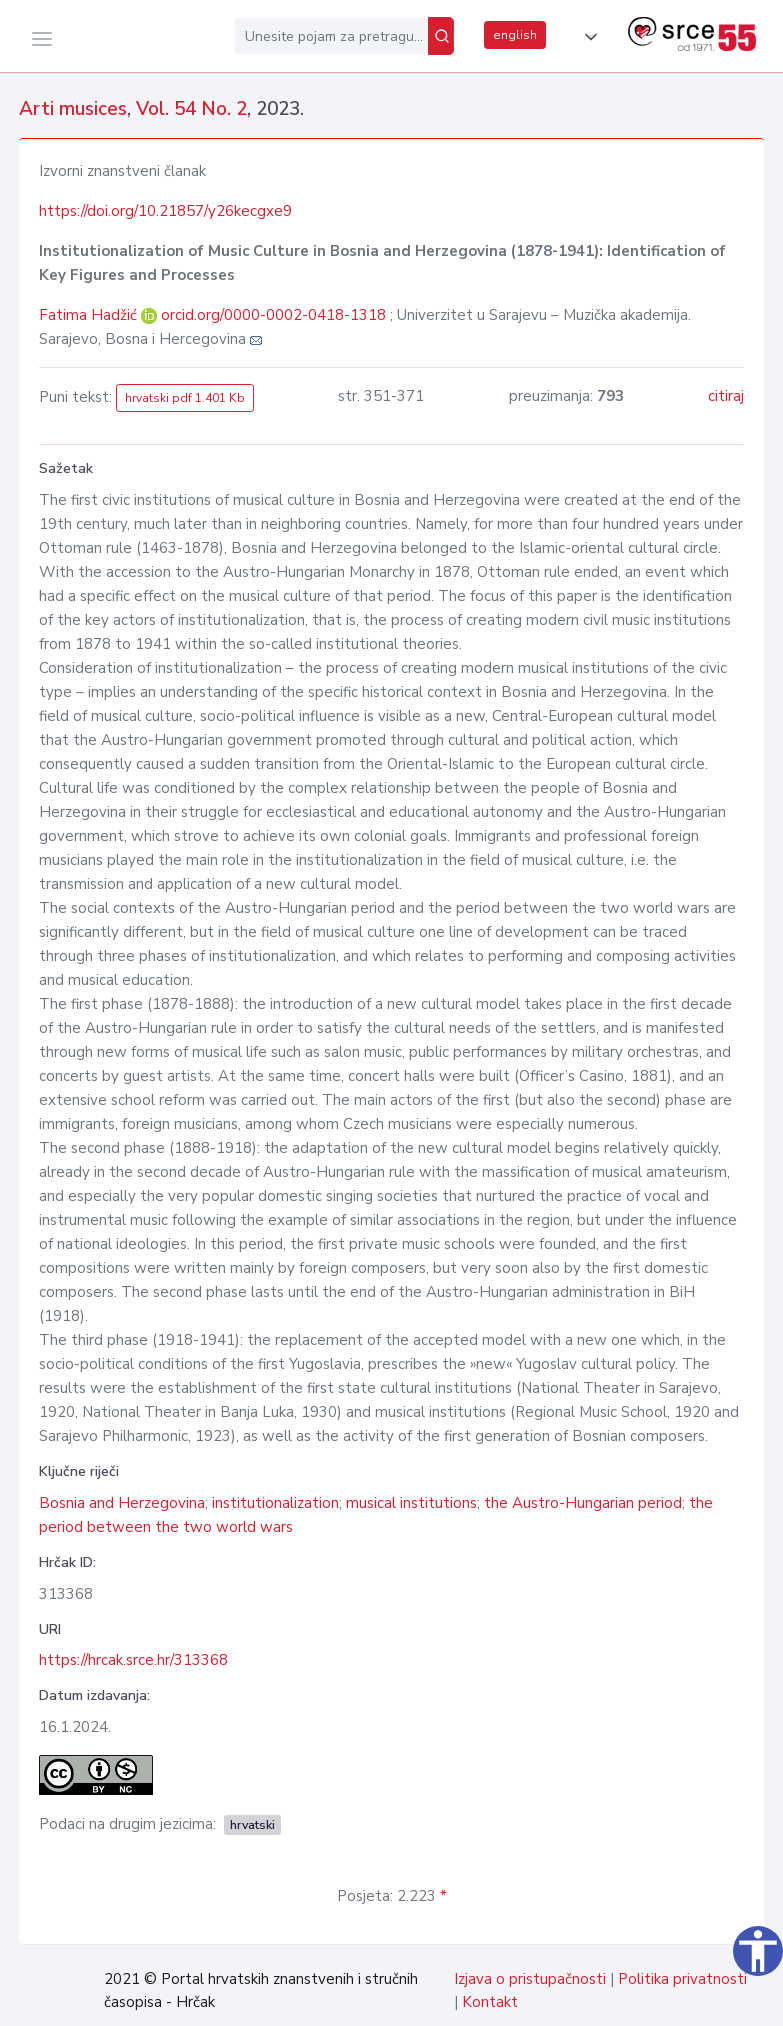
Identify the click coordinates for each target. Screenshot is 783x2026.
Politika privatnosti (682, 1979)
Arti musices (73, 109)
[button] (587, 37)
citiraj (726, 396)
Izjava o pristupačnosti (530, 1979)
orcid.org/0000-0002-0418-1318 (273, 315)
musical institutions (411, 1503)
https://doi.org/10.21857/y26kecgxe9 (165, 211)
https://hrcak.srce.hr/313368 (133, 1660)
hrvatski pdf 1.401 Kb (185, 398)
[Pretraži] (441, 36)
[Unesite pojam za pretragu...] (331, 36)
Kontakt (490, 2002)
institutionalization (275, 1503)
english (515, 35)
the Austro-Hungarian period (583, 1503)
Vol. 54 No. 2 (191, 109)
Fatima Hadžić (90, 315)
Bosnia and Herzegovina (122, 1503)
